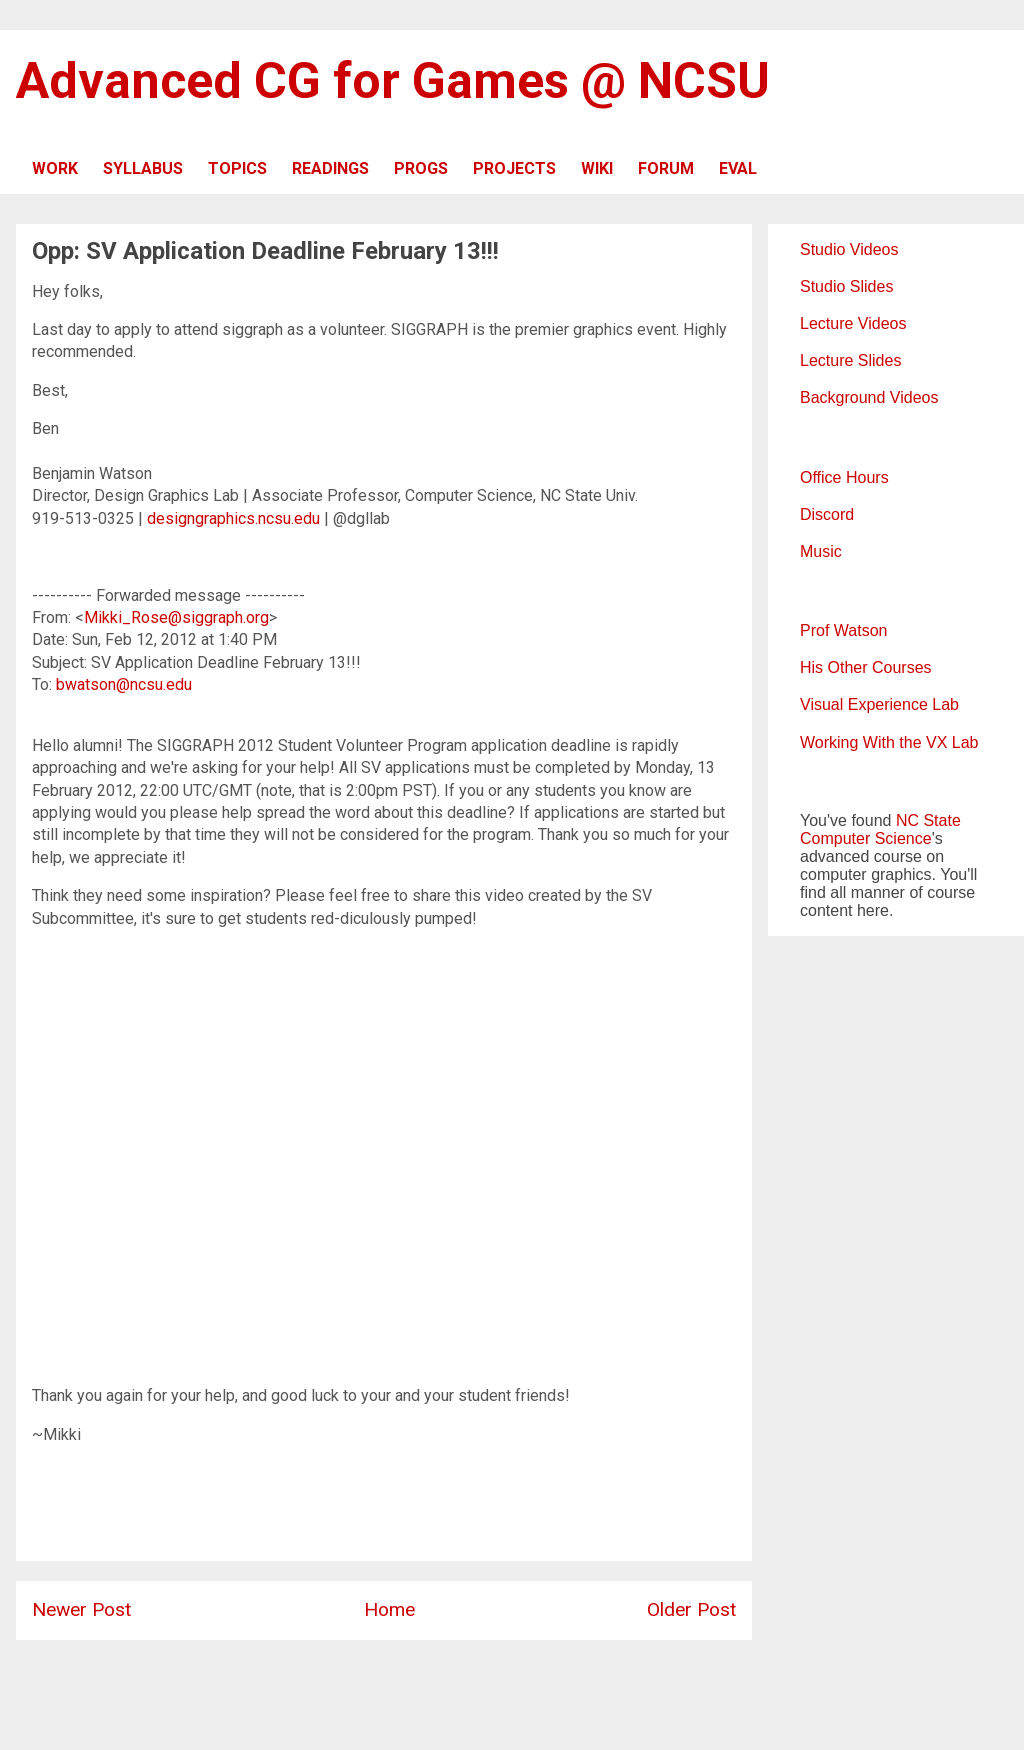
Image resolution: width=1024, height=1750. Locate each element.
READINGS (330, 168)
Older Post (691, 1609)
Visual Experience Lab (879, 704)
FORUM (666, 168)
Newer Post (81, 1609)
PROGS (421, 168)
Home (389, 1609)
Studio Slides (846, 286)
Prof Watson (843, 630)
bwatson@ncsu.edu (124, 684)
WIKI (597, 168)
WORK (55, 168)
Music (821, 551)
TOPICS (237, 168)
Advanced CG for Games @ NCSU (393, 81)
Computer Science (866, 838)
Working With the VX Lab (889, 742)
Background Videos (869, 397)
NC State (928, 820)
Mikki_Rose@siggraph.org (176, 617)
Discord (827, 514)
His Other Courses (866, 667)
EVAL (738, 168)
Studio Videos (849, 249)
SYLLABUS (143, 168)
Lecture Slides (850, 360)
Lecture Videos (853, 323)
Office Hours (844, 477)
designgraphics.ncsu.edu (233, 518)
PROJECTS (514, 168)
